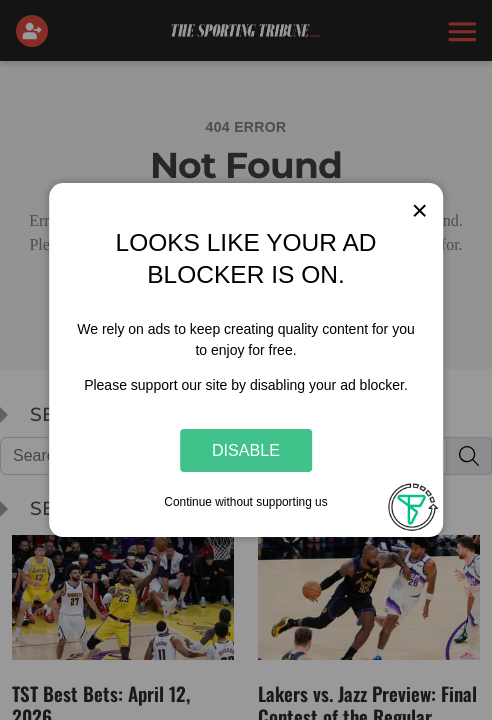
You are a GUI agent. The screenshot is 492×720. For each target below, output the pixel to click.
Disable (246, 450)
